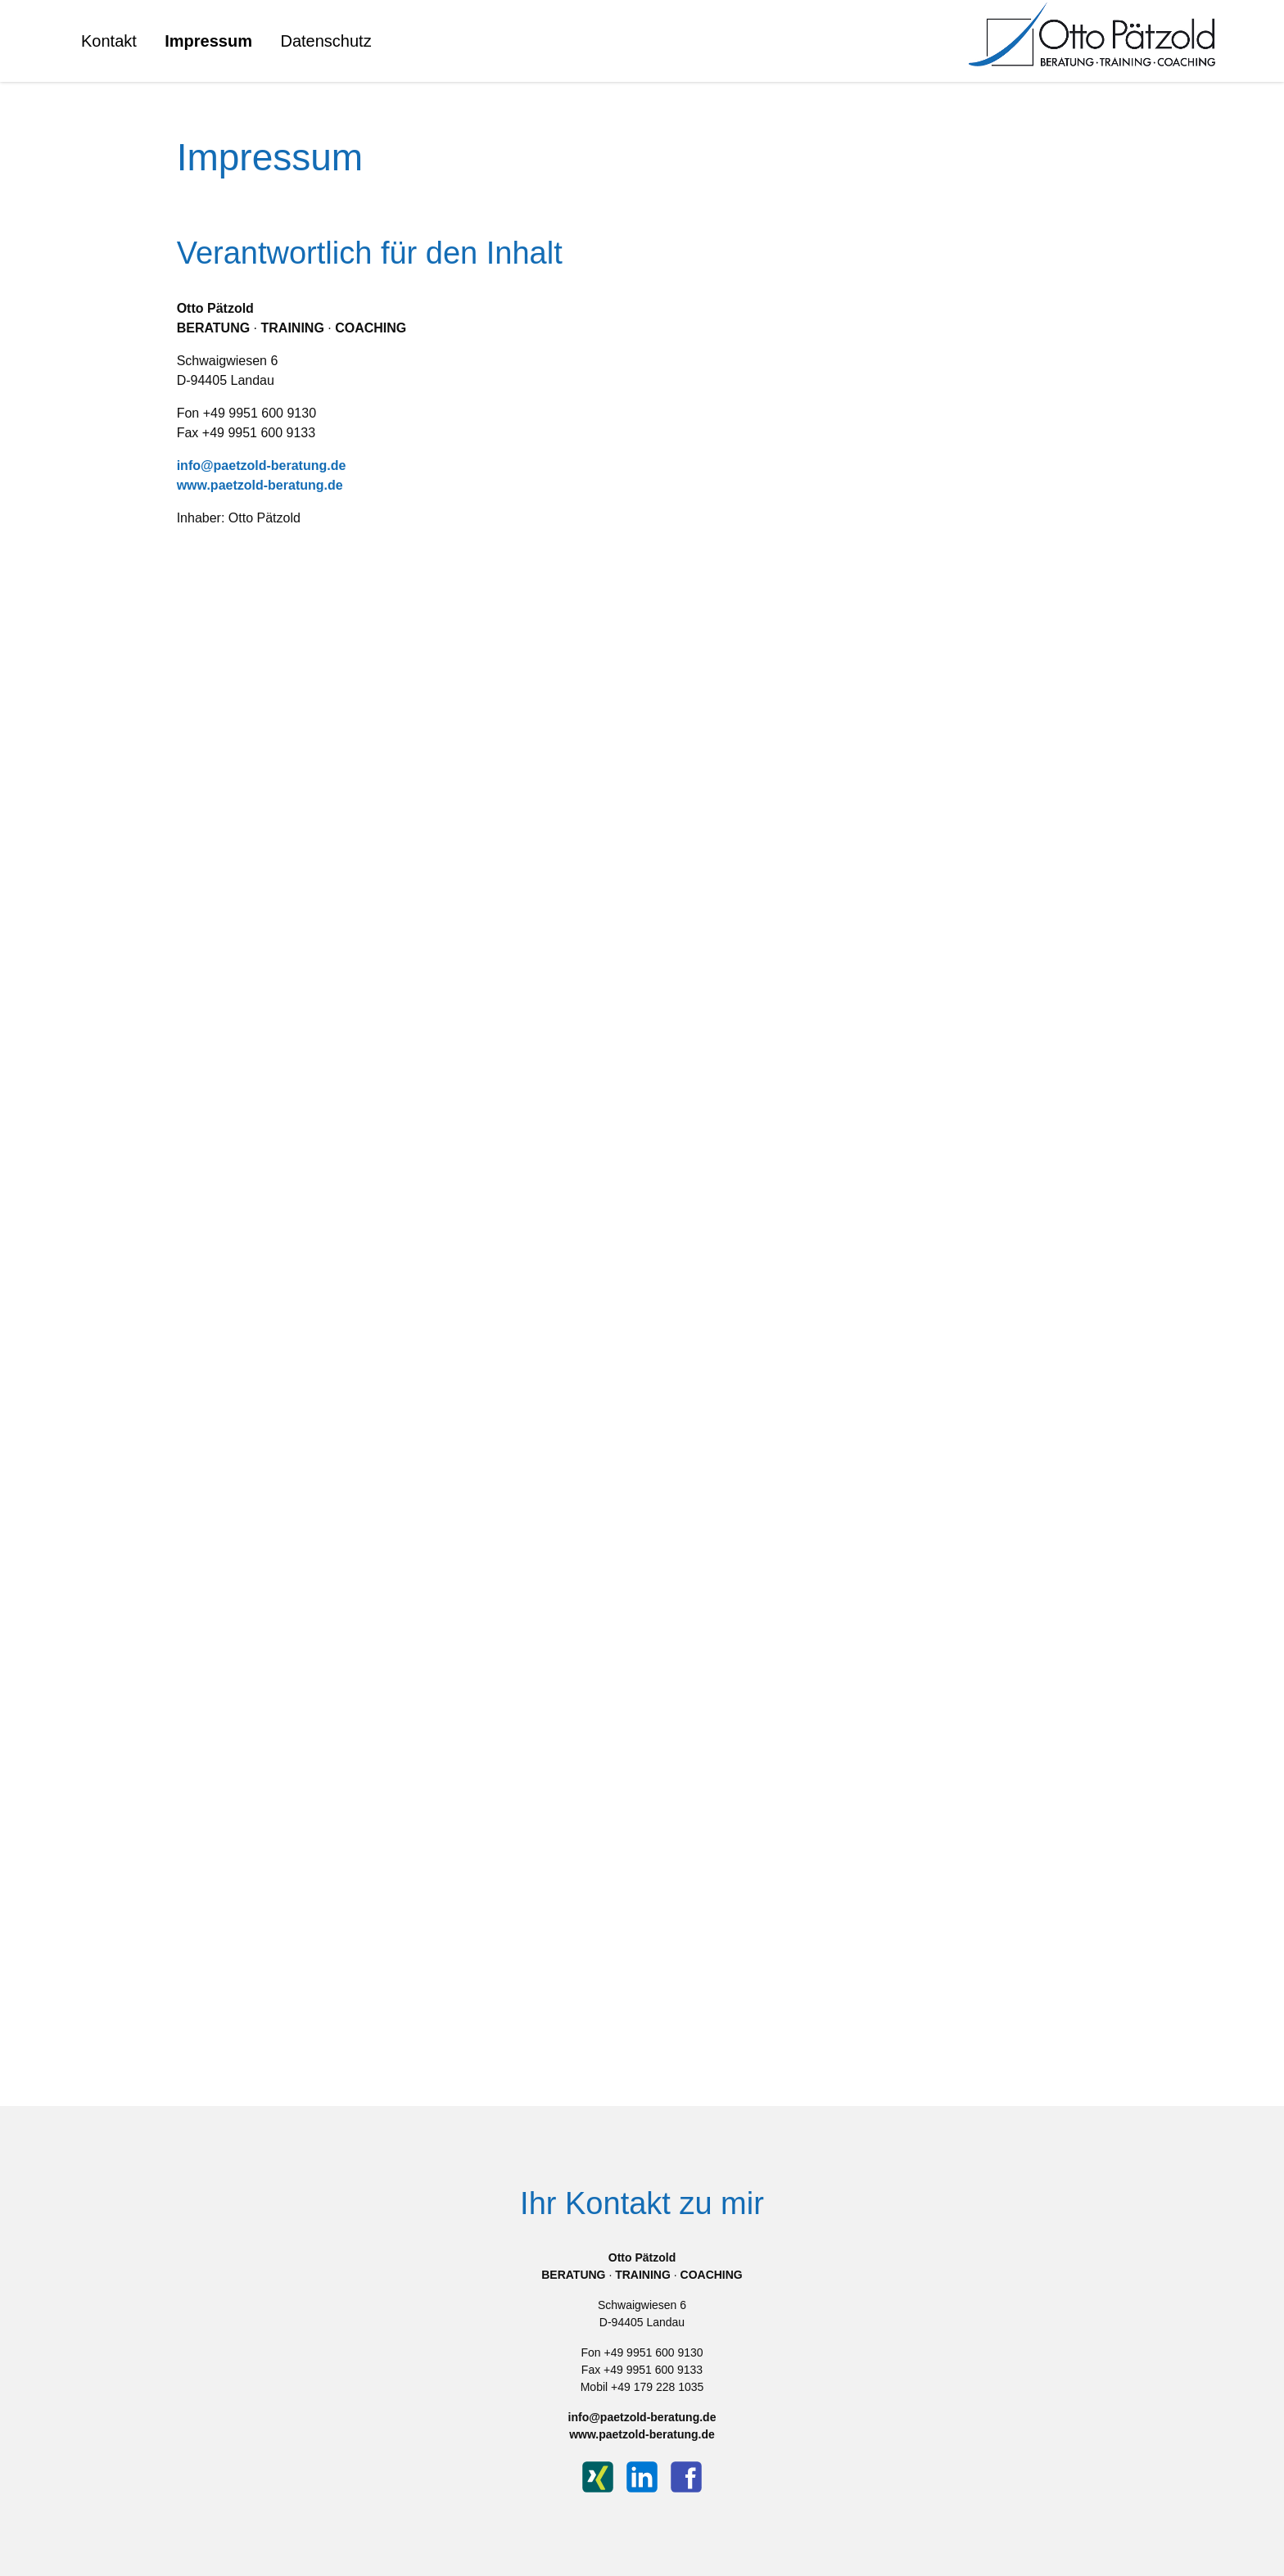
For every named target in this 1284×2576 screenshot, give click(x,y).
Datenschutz (325, 41)
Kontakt (109, 41)
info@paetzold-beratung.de (261, 465)
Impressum (208, 41)
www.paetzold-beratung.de (260, 485)
